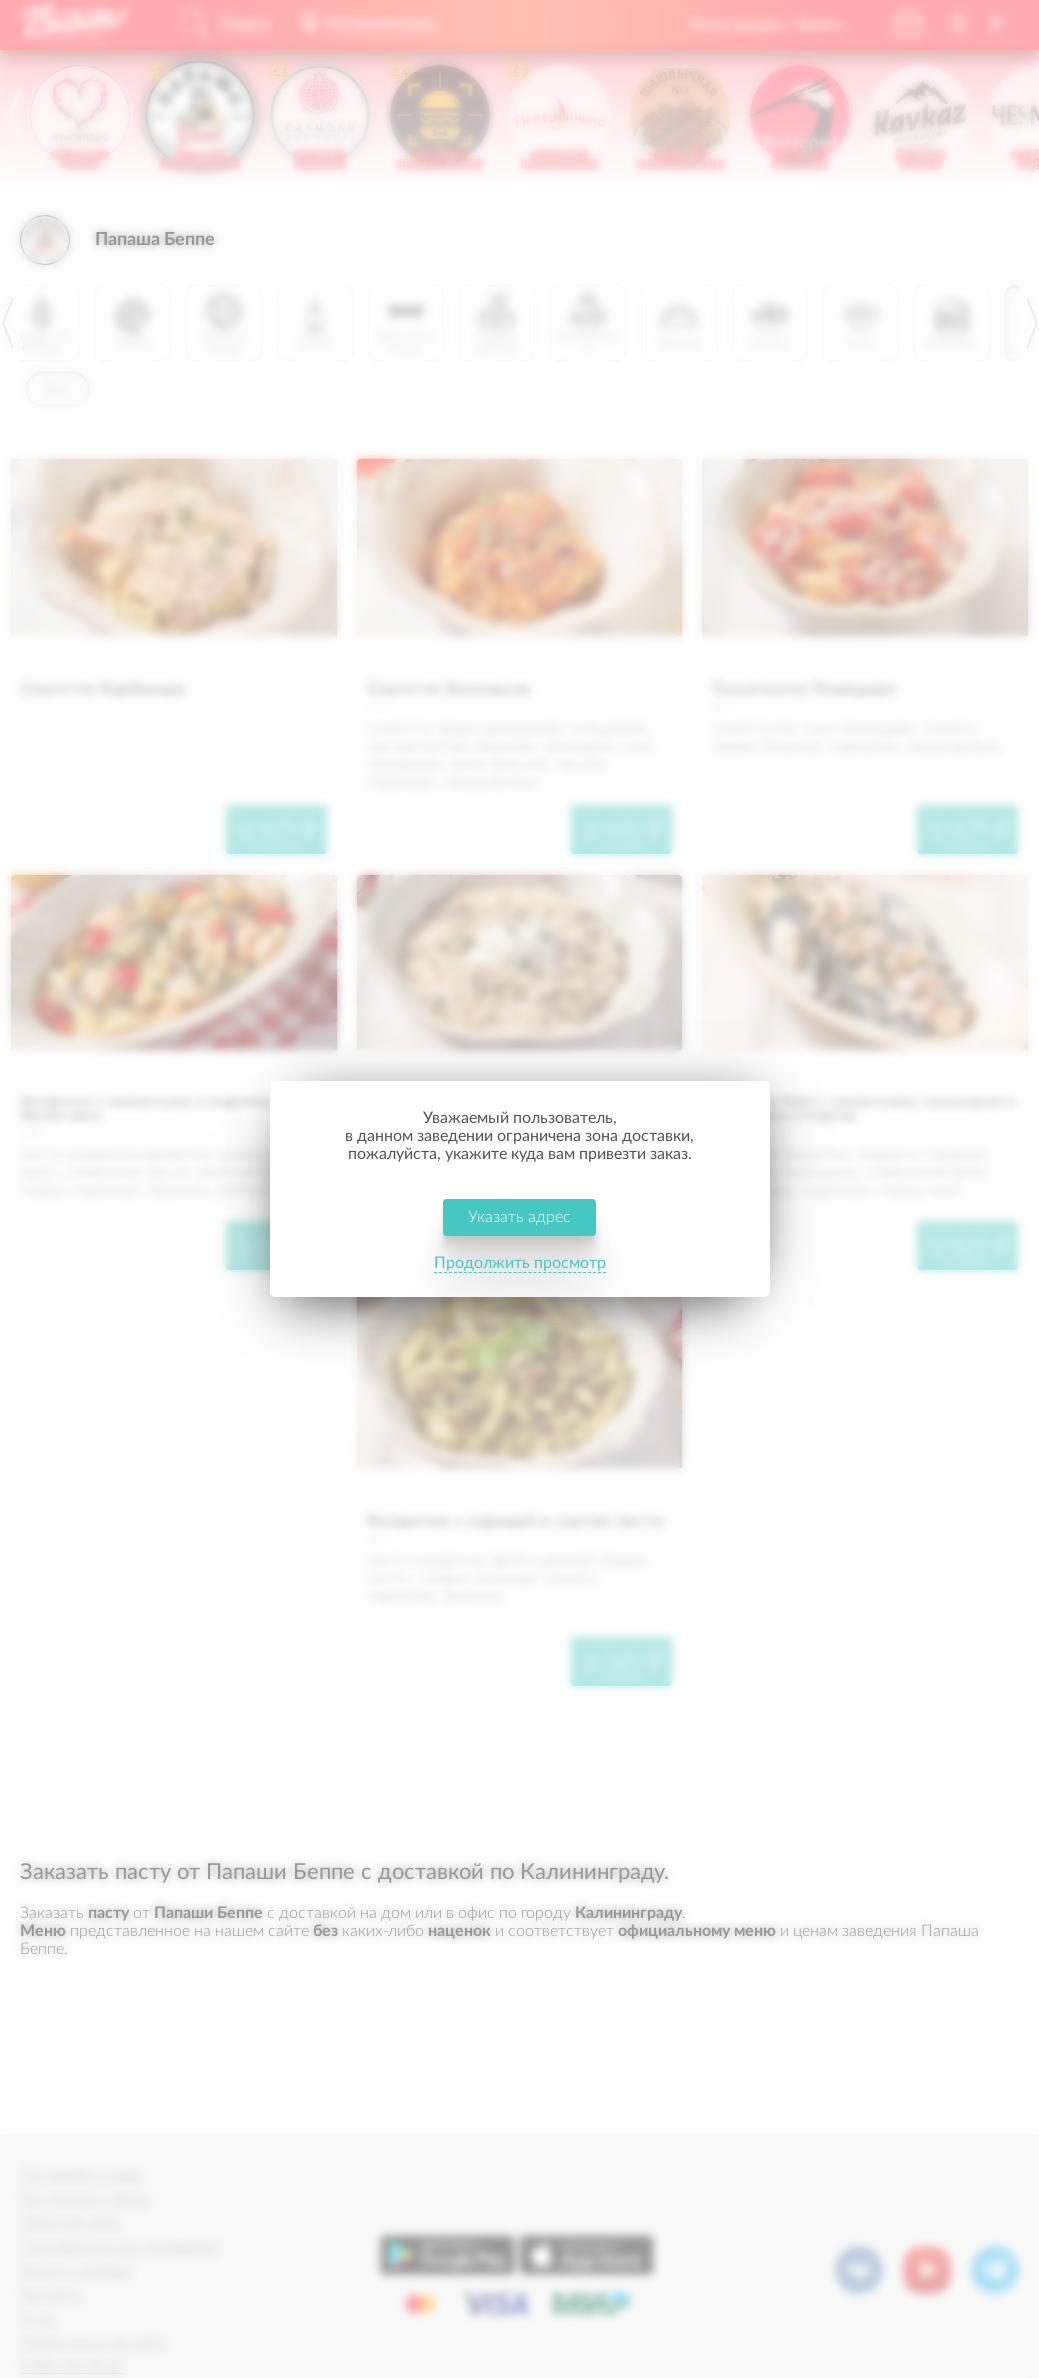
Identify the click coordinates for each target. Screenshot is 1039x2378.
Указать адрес (519, 1217)
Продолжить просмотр (520, 1263)
